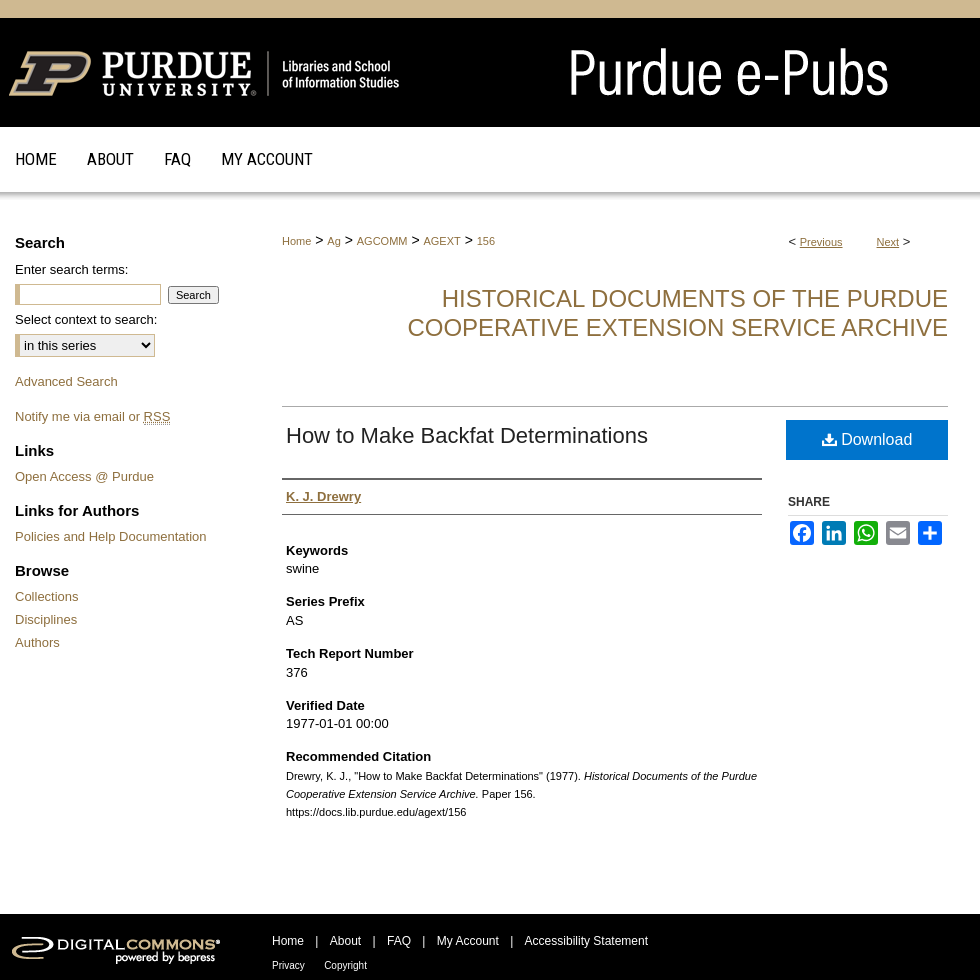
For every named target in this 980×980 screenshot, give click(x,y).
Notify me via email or (92, 416)
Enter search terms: (71, 269)
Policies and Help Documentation (111, 536)
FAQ (399, 941)
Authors (37, 642)
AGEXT (441, 241)
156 (486, 241)
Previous (821, 242)
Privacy (288, 965)
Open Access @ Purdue (84, 476)
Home (296, 241)
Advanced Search (66, 381)
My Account (468, 941)
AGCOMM (382, 241)
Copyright (345, 965)
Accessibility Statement (586, 941)
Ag (333, 241)
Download (867, 439)
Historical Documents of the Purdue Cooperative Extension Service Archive (677, 313)
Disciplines (46, 619)
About (345, 941)
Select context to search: (86, 319)
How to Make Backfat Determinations (467, 435)
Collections (47, 596)
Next (888, 242)
